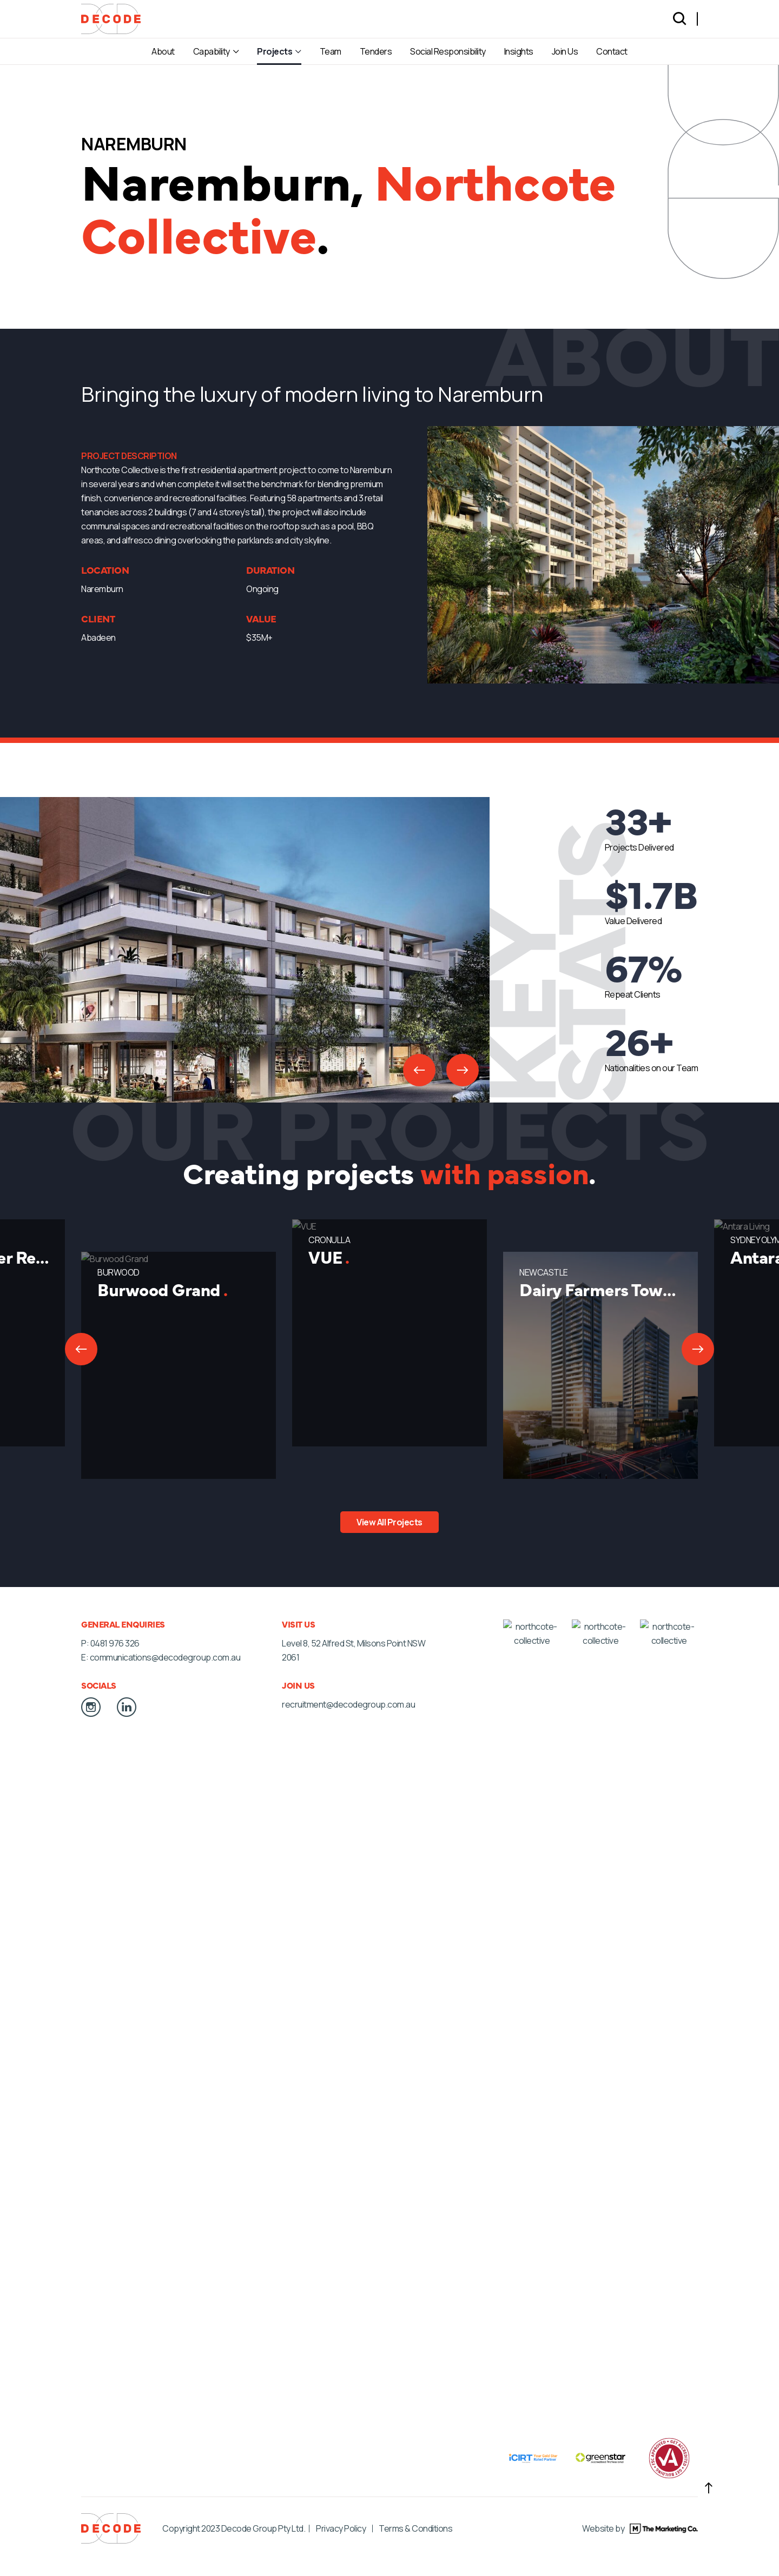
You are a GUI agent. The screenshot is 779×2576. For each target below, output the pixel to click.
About (163, 51)
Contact (612, 51)
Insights (518, 51)
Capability (211, 51)
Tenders (376, 51)
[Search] (679, 19)
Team (330, 51)
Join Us (565, 51)
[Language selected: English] (697, 19)
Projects (274, 51)
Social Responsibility (448, 51)
